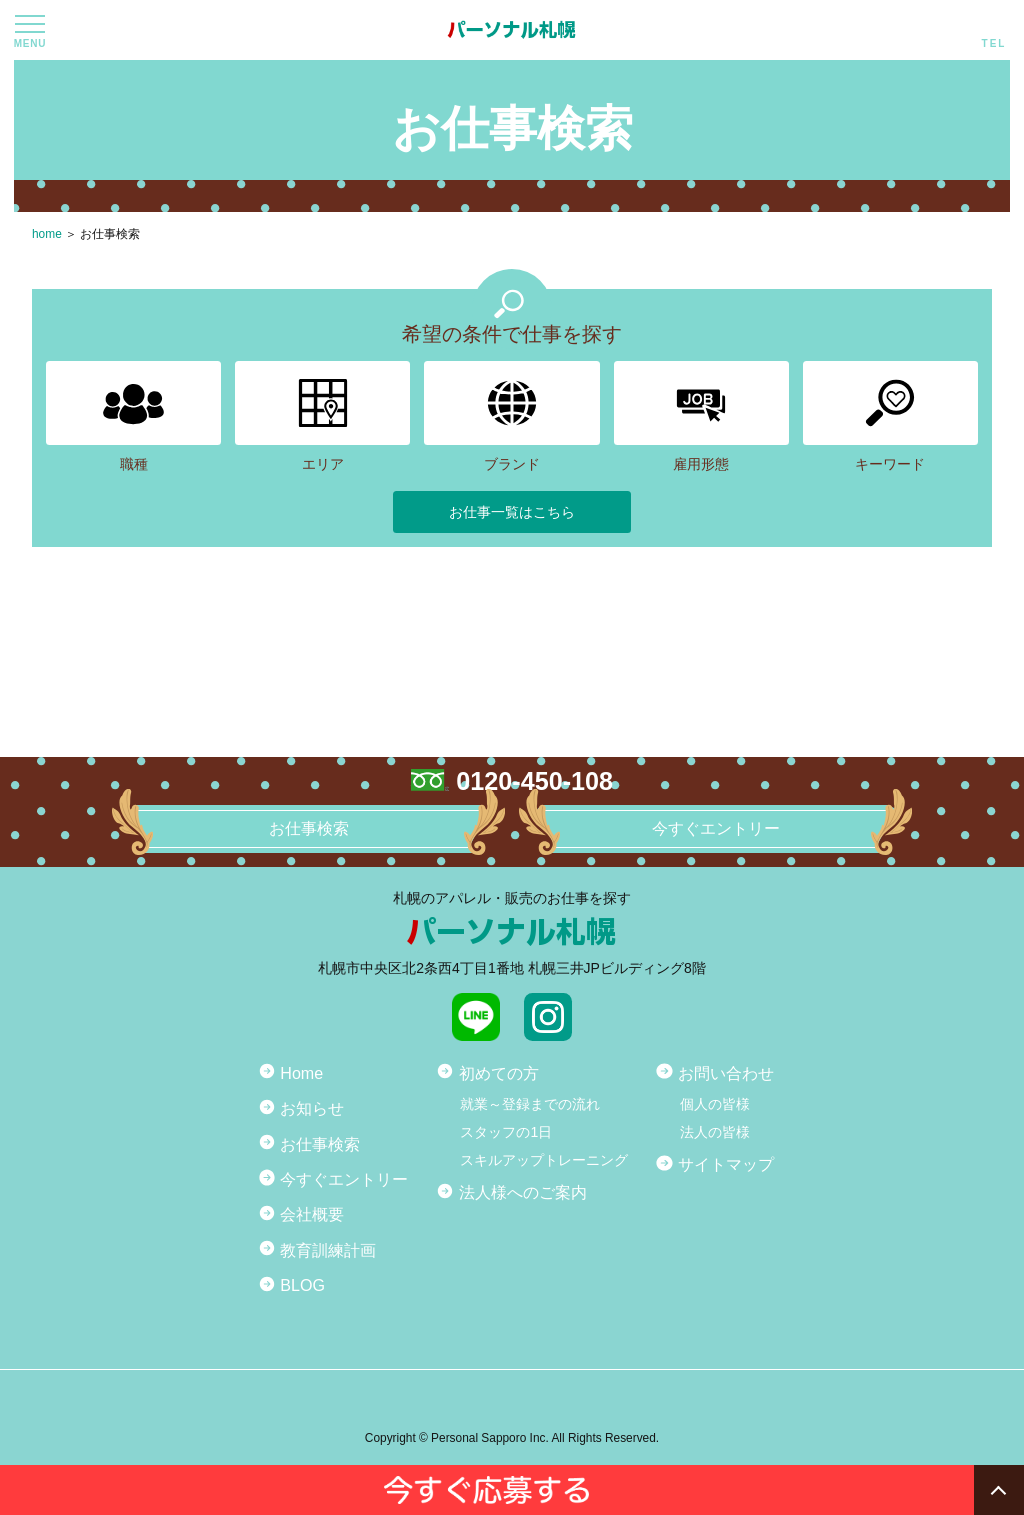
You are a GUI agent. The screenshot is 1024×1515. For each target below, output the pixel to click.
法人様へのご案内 (523, 1192)
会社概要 (312, 1214)
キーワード (890, 416)
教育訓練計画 (328, 1250)
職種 (133, 416)
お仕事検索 (110, 234)
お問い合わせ (726, 1073)
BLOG (302, 1285)
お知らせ (312, 1108)
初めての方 (499, 1073)
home (47, 234)
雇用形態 (701, 416)
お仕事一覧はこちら (512, 512)
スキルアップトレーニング (544, 1160)
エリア (322, 416)
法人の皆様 (715, 1132)
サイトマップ (726, 1164)
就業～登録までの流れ (530, 1104)
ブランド (511, 416)
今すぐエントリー (344, 1179)
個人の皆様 (715, 1104)
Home (301, 1073)
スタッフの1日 (506, 1132)
